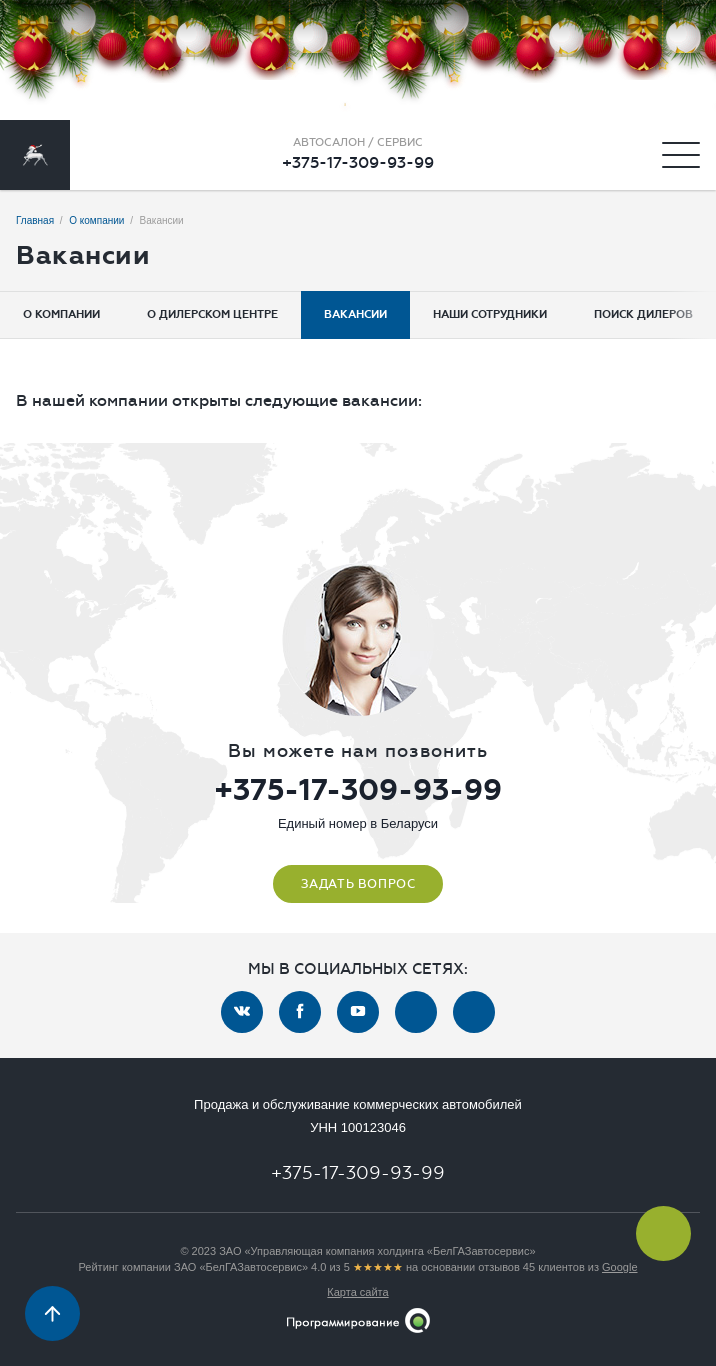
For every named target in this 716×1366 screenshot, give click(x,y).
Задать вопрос (358, 884)
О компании (61, 314)
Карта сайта (357, 1292)
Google (619, 1267)
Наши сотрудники (490, 314)
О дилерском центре (212, 314)
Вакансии (355, 314)
